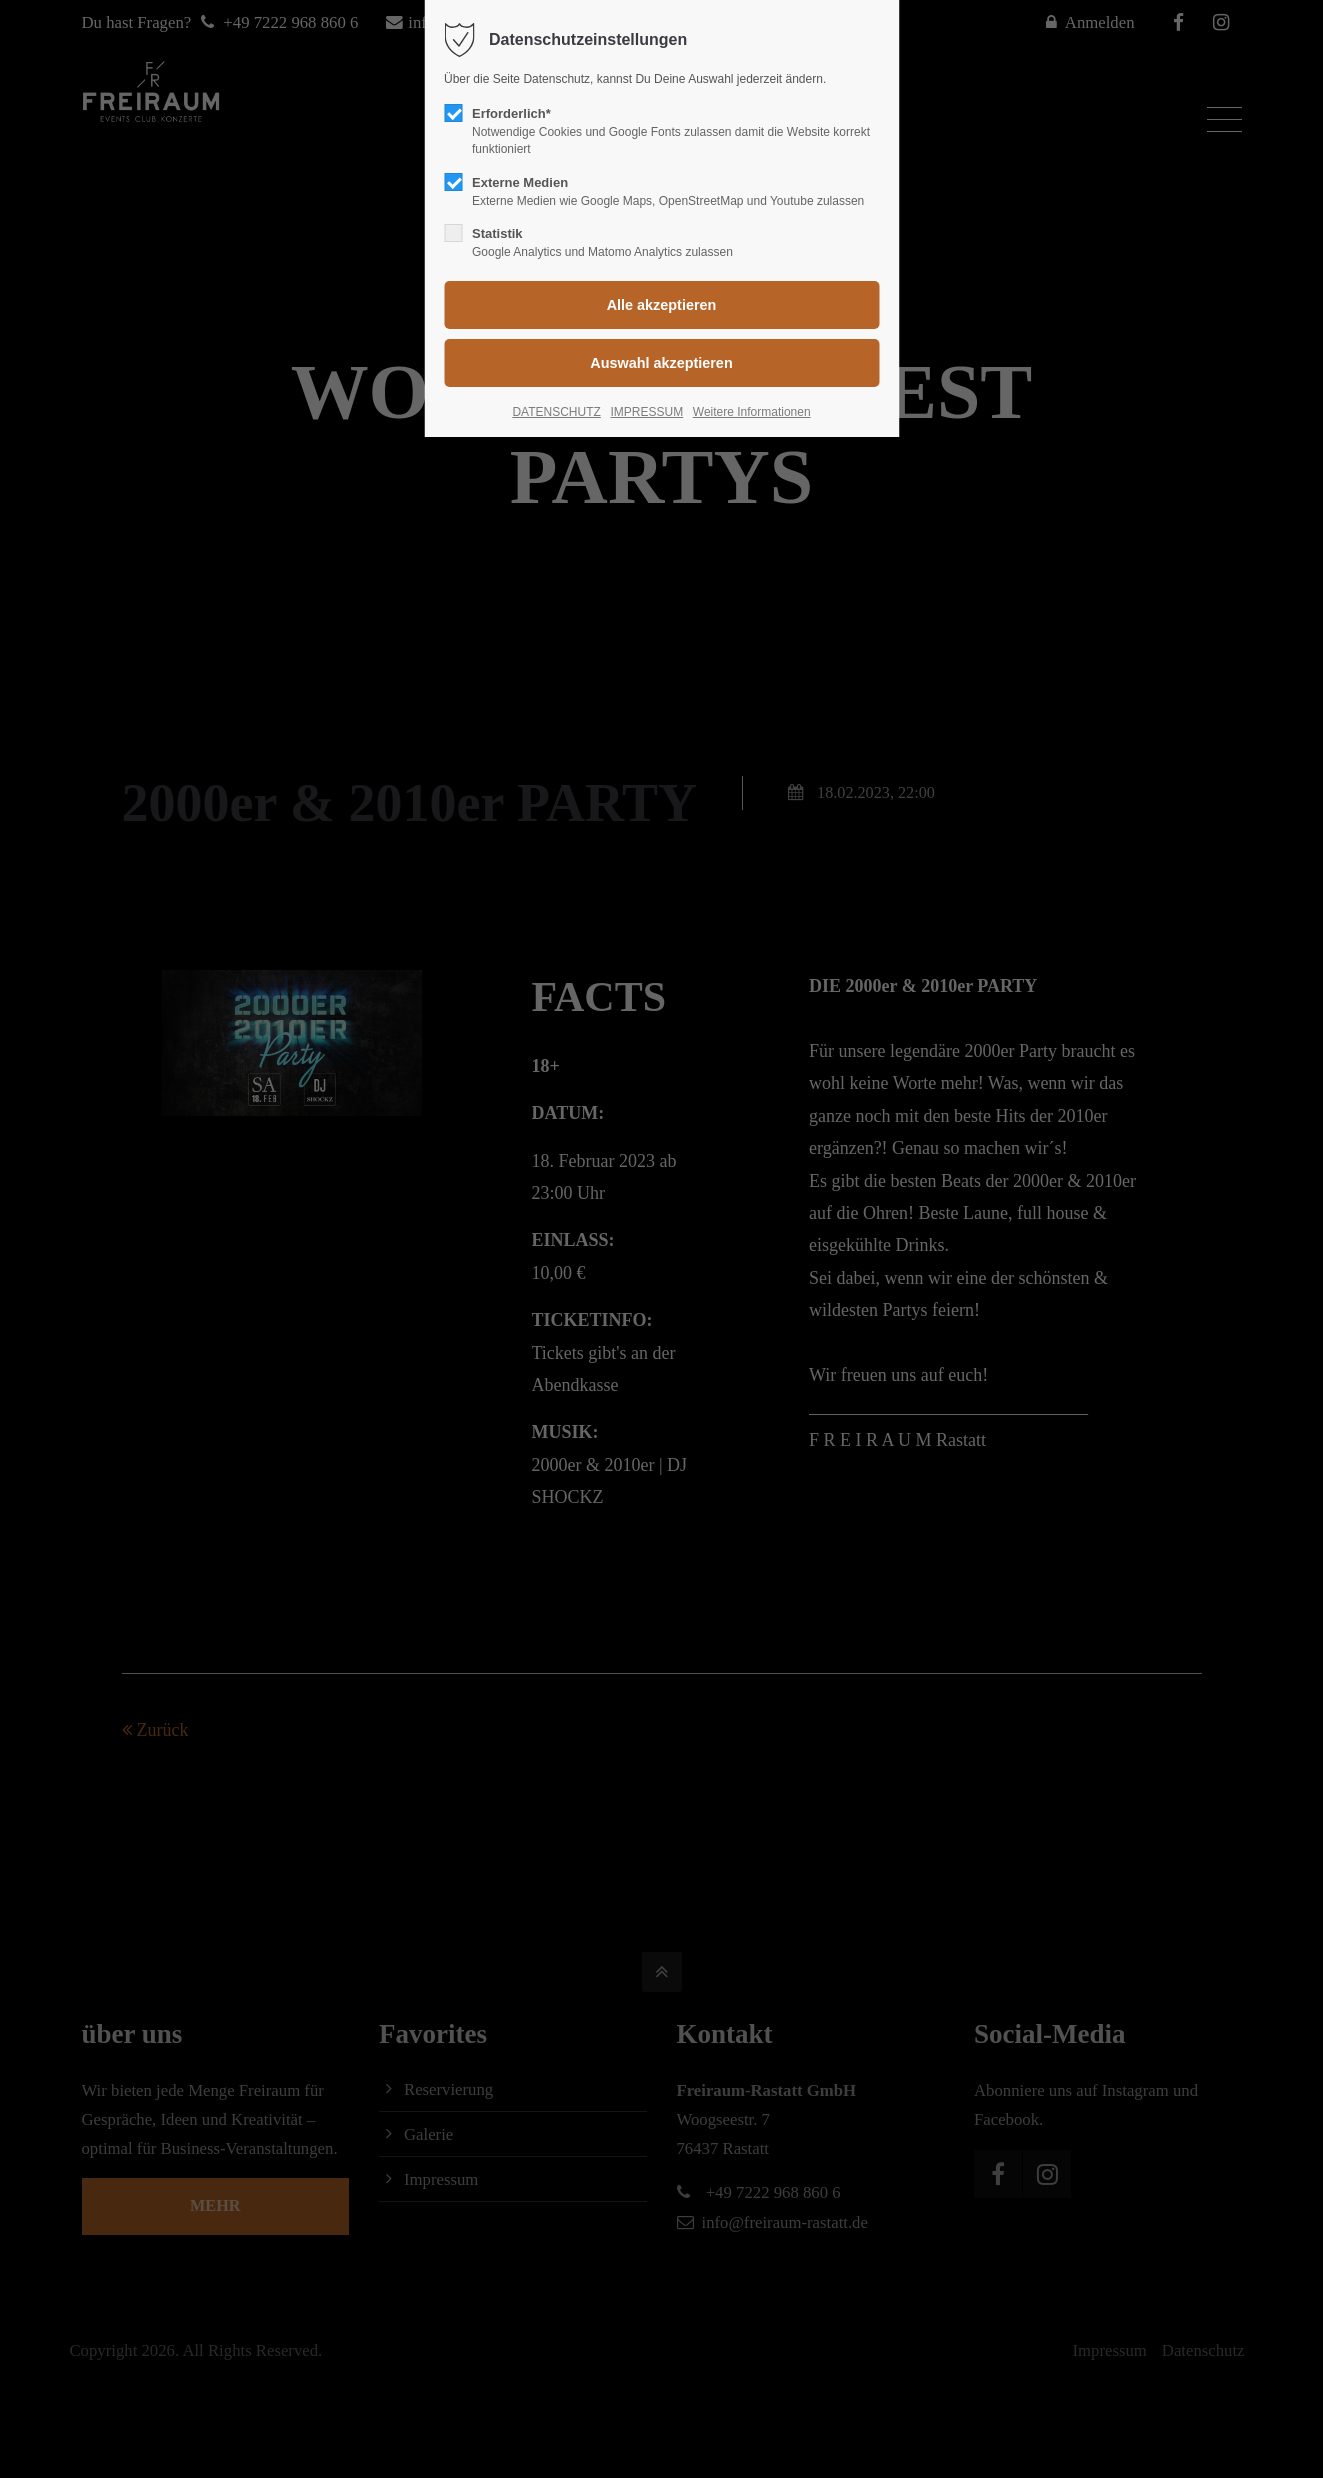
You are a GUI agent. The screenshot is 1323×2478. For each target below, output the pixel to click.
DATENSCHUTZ (556, 412)
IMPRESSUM (646, 412)
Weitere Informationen (752, 412)
